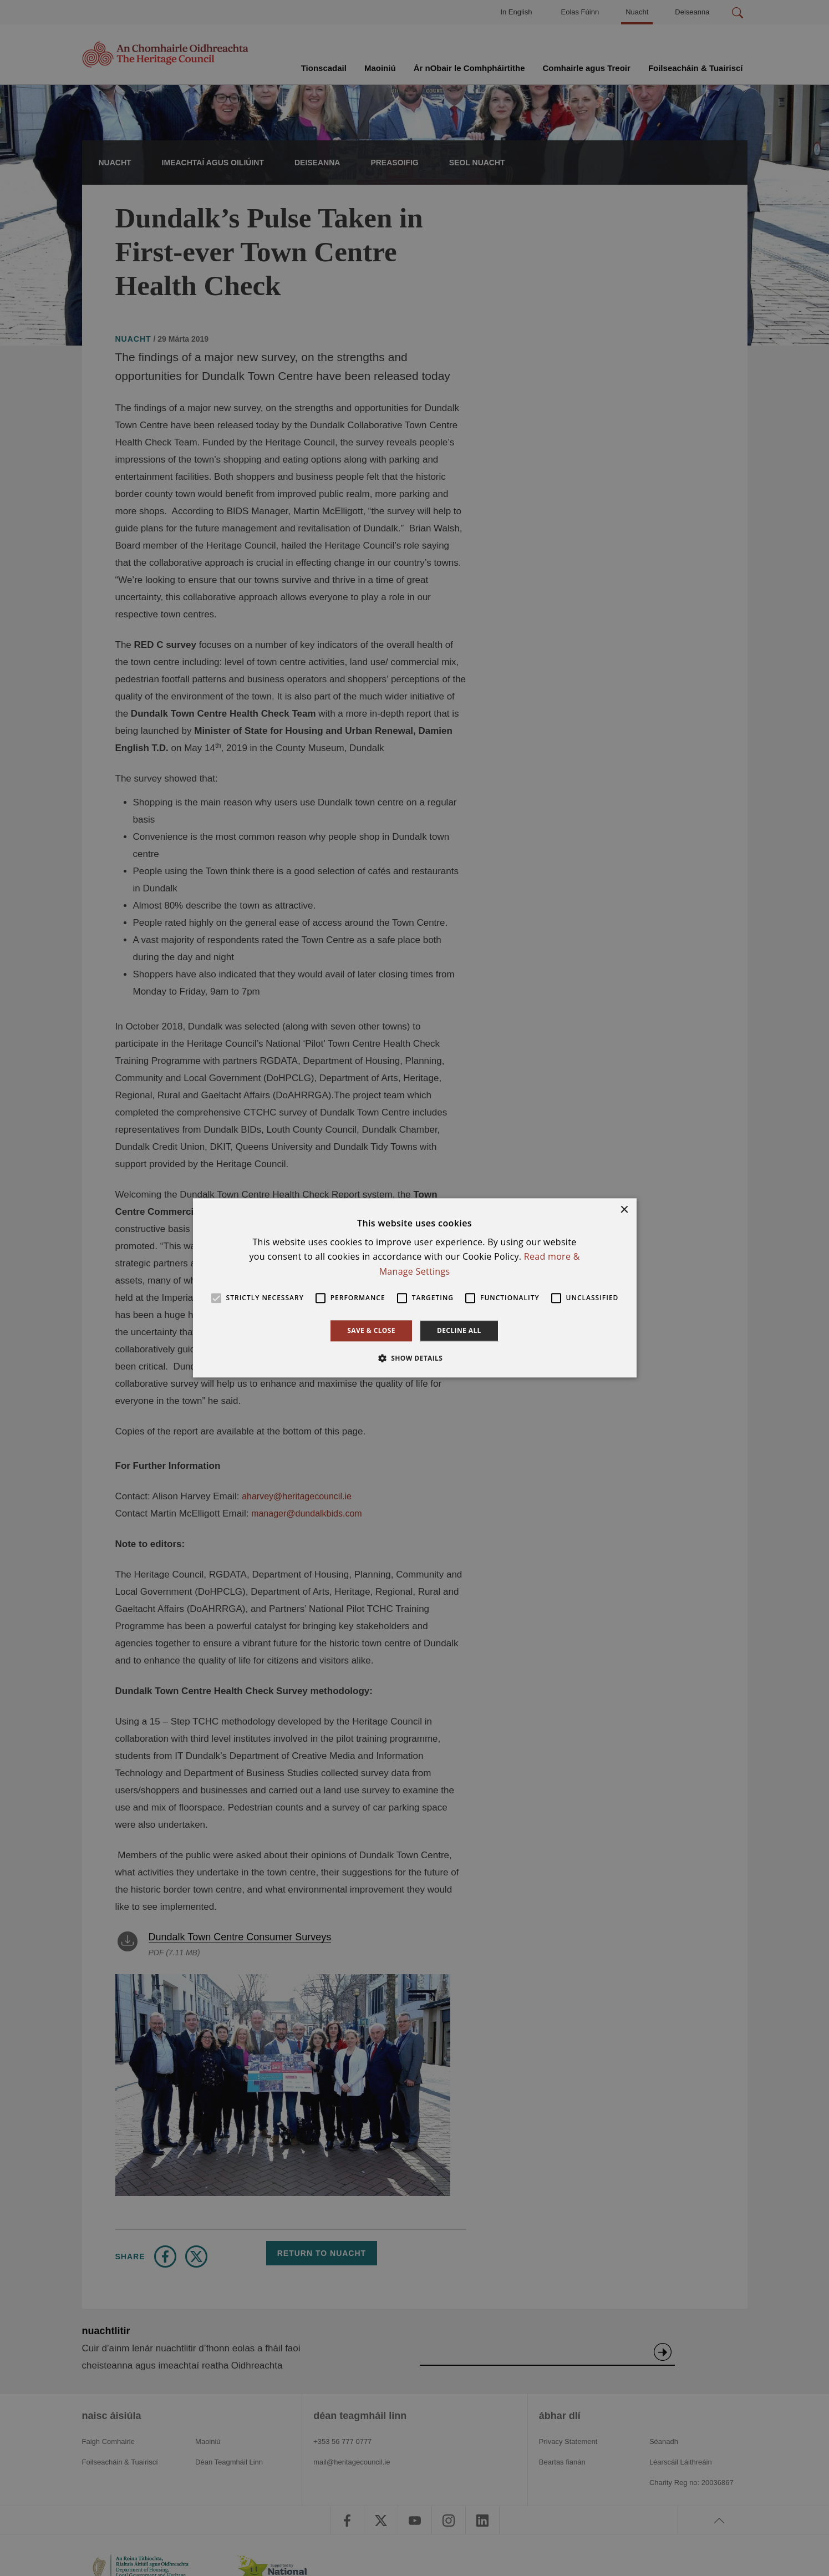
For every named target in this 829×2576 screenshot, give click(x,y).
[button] (414, 1358)
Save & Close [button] (371, 1330)
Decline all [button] (459, 1330)
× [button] (624, 1210)
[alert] (414, 1288)
